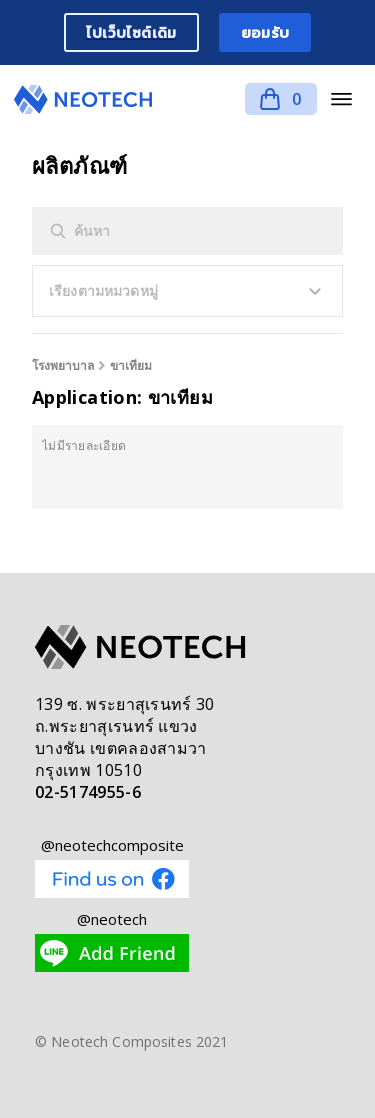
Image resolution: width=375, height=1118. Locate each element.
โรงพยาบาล (63, 365)
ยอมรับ (265, 32)
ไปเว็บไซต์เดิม (131, 32)
